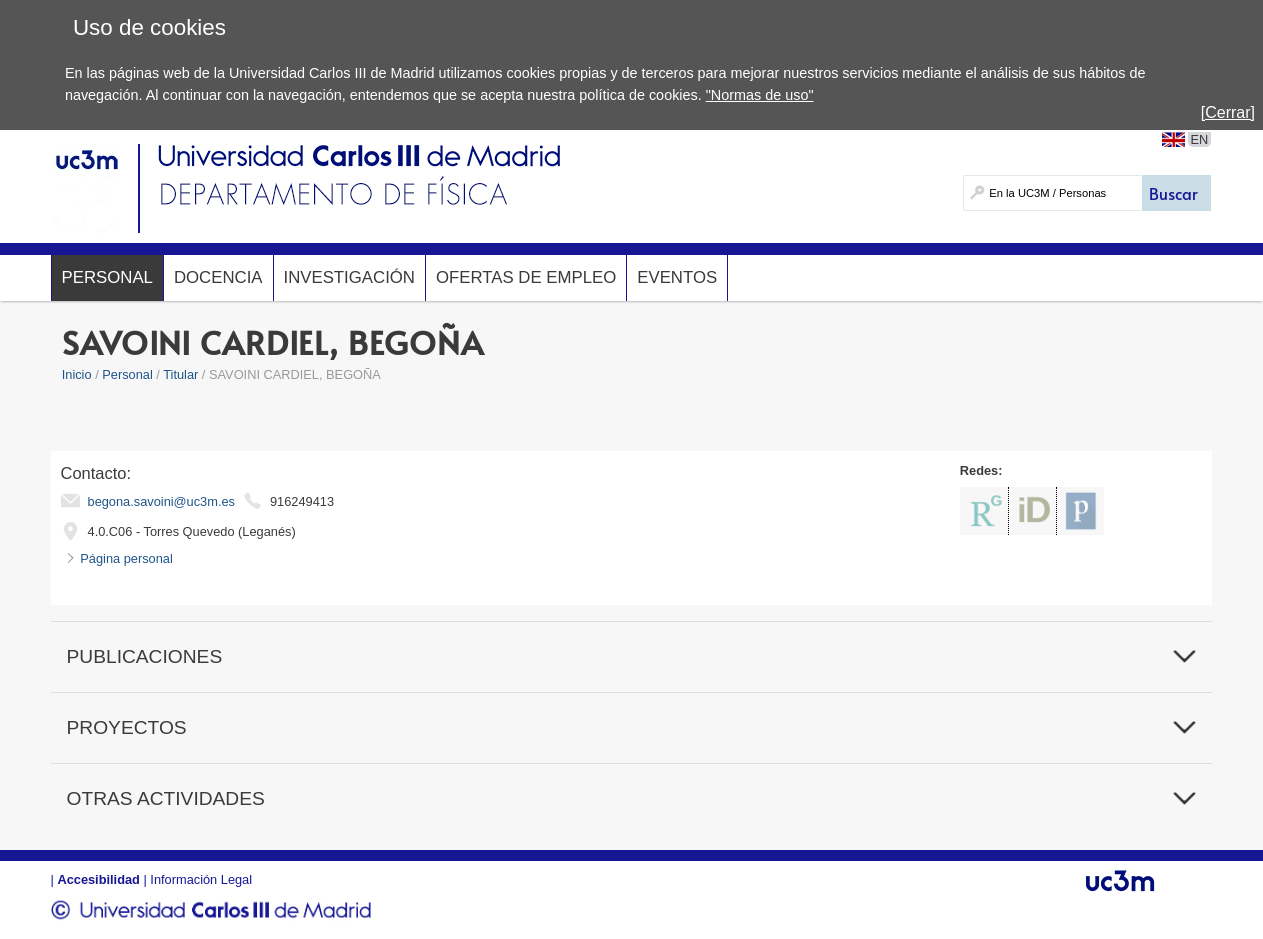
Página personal (126, 558)
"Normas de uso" (760, 95)
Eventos (677, 277)
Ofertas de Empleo (526, 277)
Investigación (349, 277)
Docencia (218, 277)
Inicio (77, 374)
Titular (180, 374)
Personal (107, 277)
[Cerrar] (1228, 112)
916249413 (302, 501)
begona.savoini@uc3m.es (161, 501)
